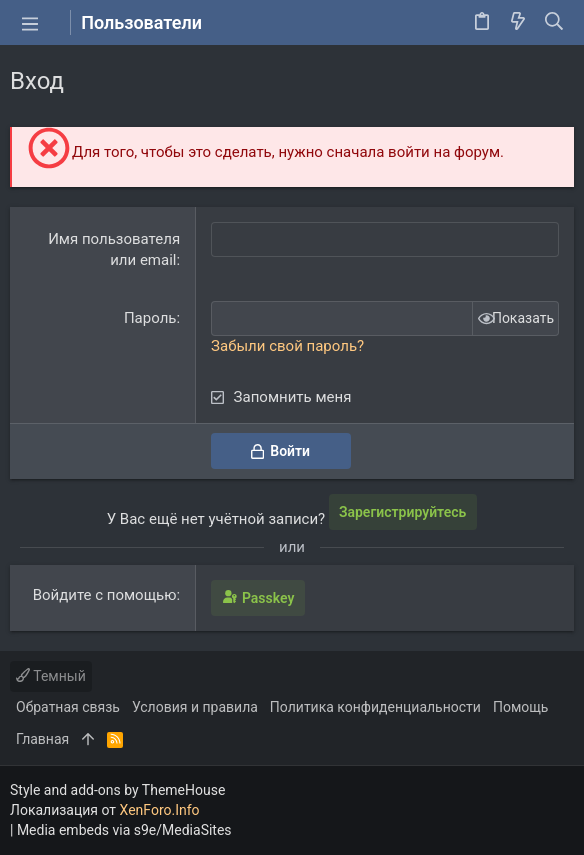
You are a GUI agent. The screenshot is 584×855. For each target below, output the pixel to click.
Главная (42, 739)
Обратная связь (68, 707)
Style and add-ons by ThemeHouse (117, 790)
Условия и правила (195, 707)
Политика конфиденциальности (375, 707)
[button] (30, 23)
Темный (51, 676)
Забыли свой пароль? (287, 346)
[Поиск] (554, 23)
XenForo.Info (160, 810)
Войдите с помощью (105, 595)
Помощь (521, 707)
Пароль (150, 318)
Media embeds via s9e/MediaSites (124, 830)
